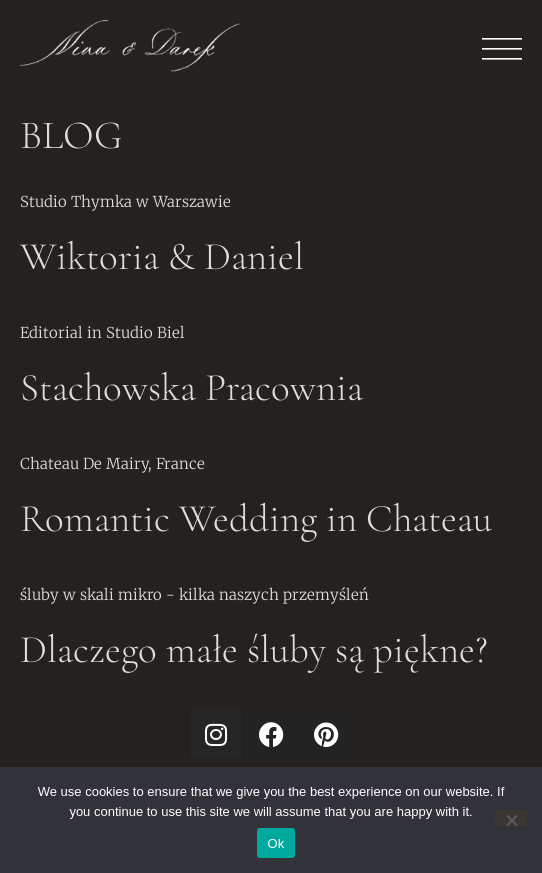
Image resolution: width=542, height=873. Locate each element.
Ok (275, 843)
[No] (511, 818)
